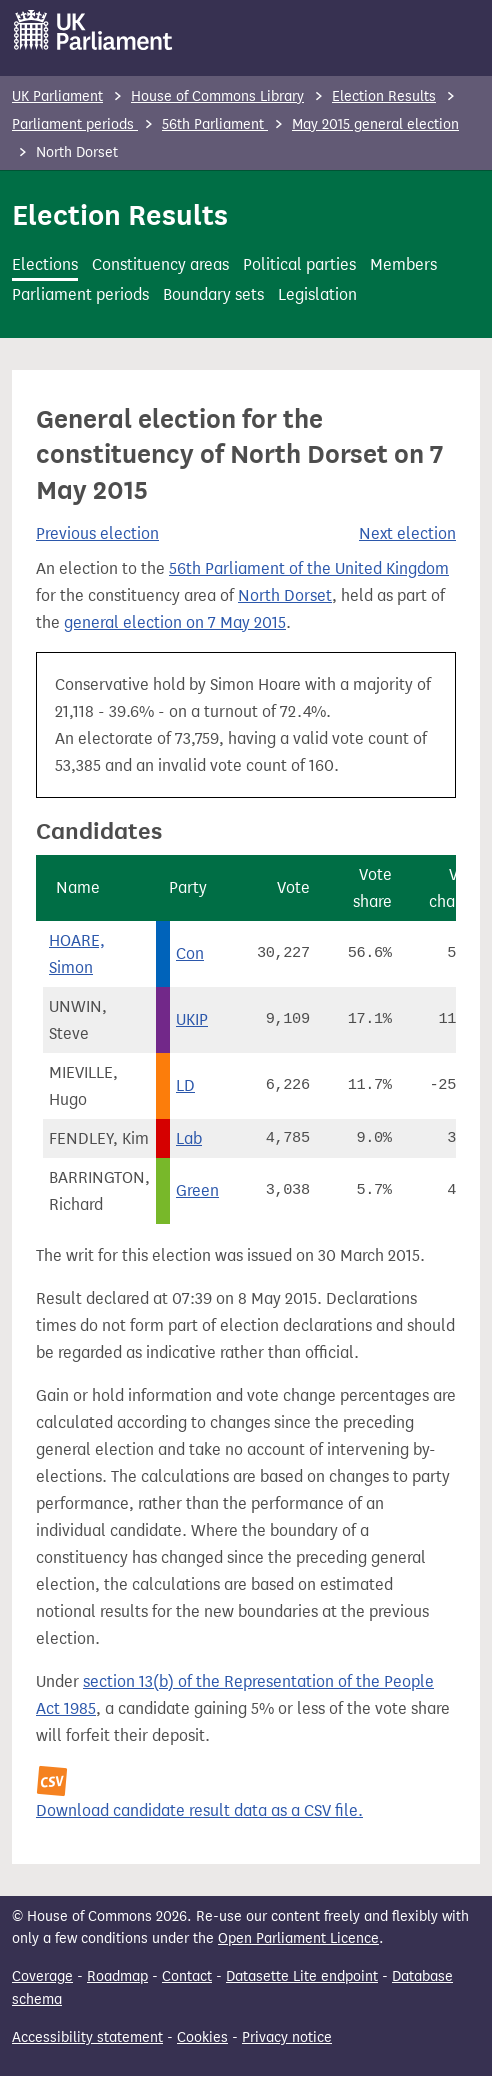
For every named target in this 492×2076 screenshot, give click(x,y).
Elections (45, 264)
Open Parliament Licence (298, 1938)
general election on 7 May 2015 (175, 622)
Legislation (317, 294)
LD (185, 1085)
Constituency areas (160, 264)
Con (190, 953)
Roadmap (117, 1976)
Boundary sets (213, 294)
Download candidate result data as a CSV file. (199, 1810)
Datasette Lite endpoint (302, 1976)
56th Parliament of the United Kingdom (309, 568)
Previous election (97, 533)
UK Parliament (57, 96)
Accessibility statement (87, 2037)
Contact (187, 1976)
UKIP (192, 1019)
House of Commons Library (217, 96)
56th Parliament (215, 124)
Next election (407, 533)
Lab (189, 1138)
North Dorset (285, 595)
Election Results (384, 96)
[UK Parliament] (93, 30)
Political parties (299, 264)
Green (197, 1190)
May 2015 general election (375, 124)
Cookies (202, 2037)
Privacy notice (287, 2037)
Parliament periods (75, 124)
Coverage (42, 1976)
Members (403, 264)
